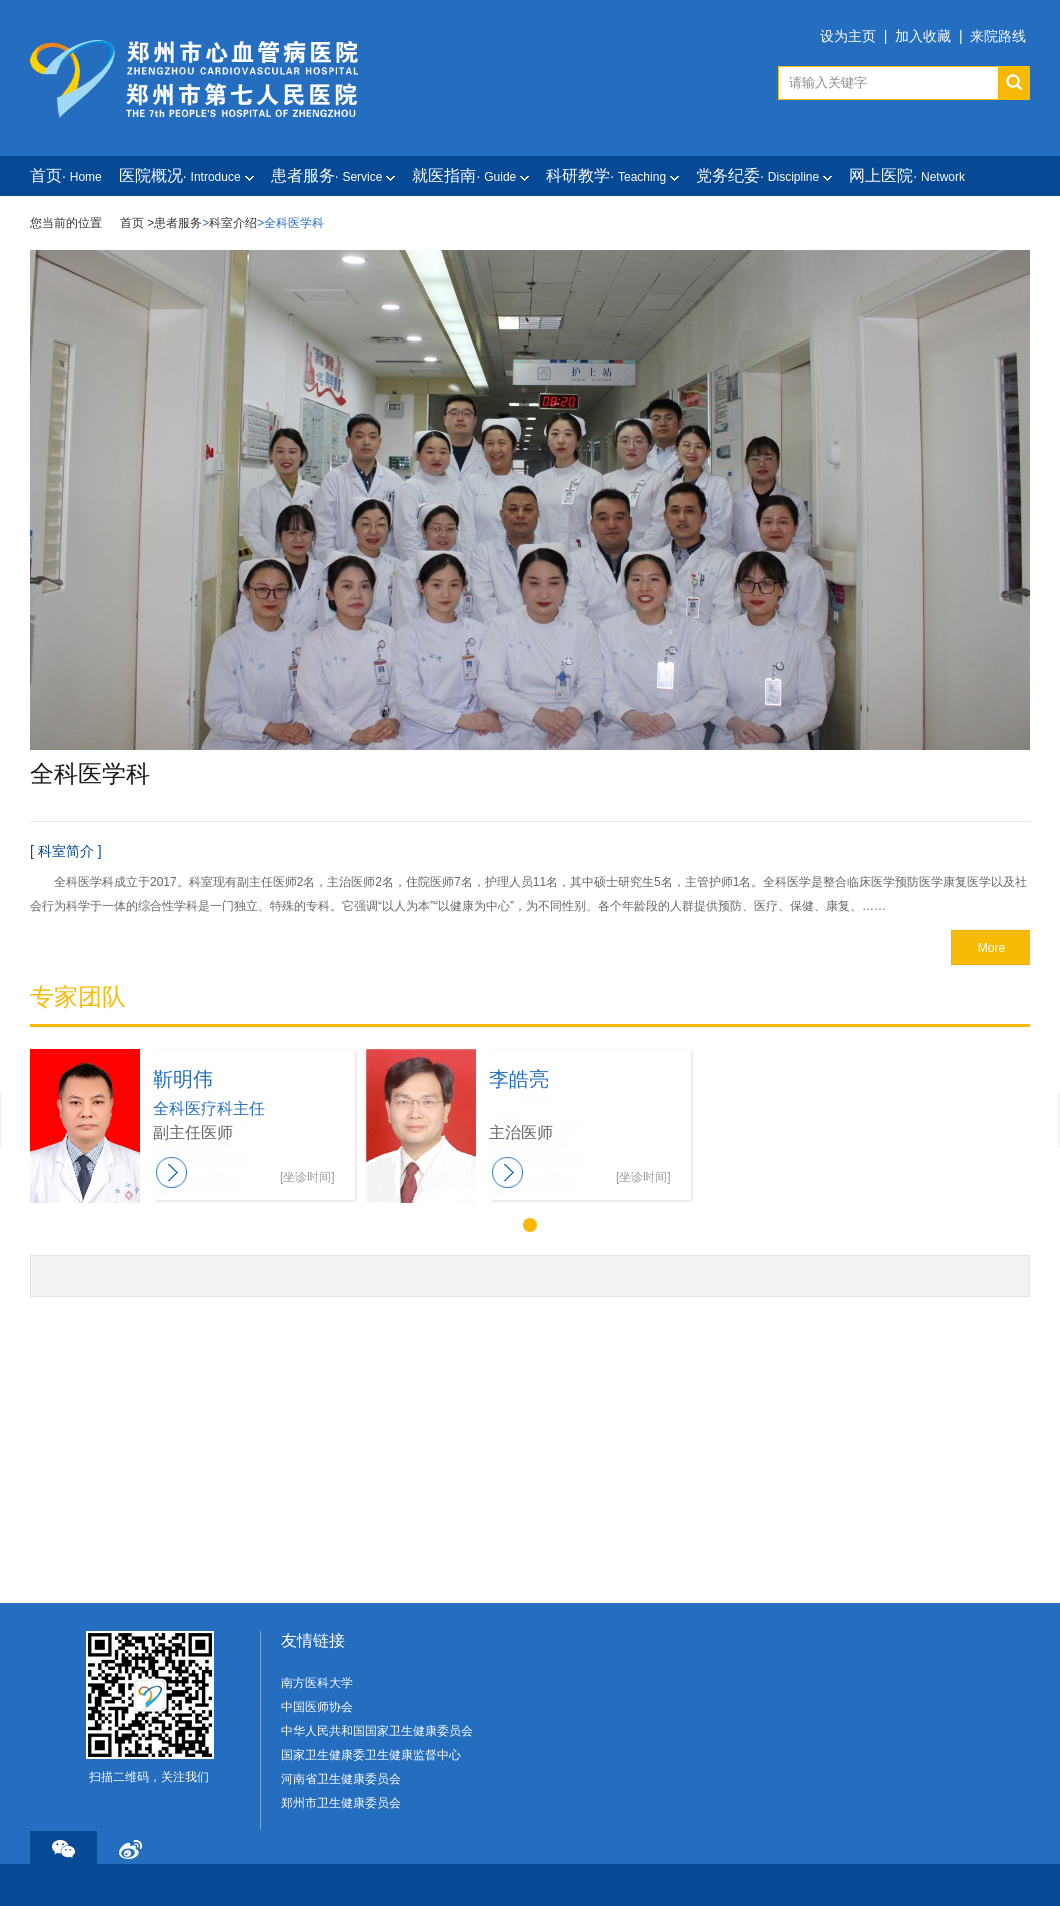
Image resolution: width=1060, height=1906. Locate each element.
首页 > (137, 223)
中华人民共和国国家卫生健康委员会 (377, 1731)
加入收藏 (923, 36)
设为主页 (848, 36)
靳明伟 (183, 1079)
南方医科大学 (317, 1683)
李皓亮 (519, 1079)
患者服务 (178, 223)
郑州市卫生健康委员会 (341, 1803)
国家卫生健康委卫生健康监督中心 (371, 1755)
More (991, 948)
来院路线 (998, 36)
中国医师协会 (317, 1707)
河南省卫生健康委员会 (341, 1779)
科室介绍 (233, 223)
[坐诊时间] (307, 1177)
